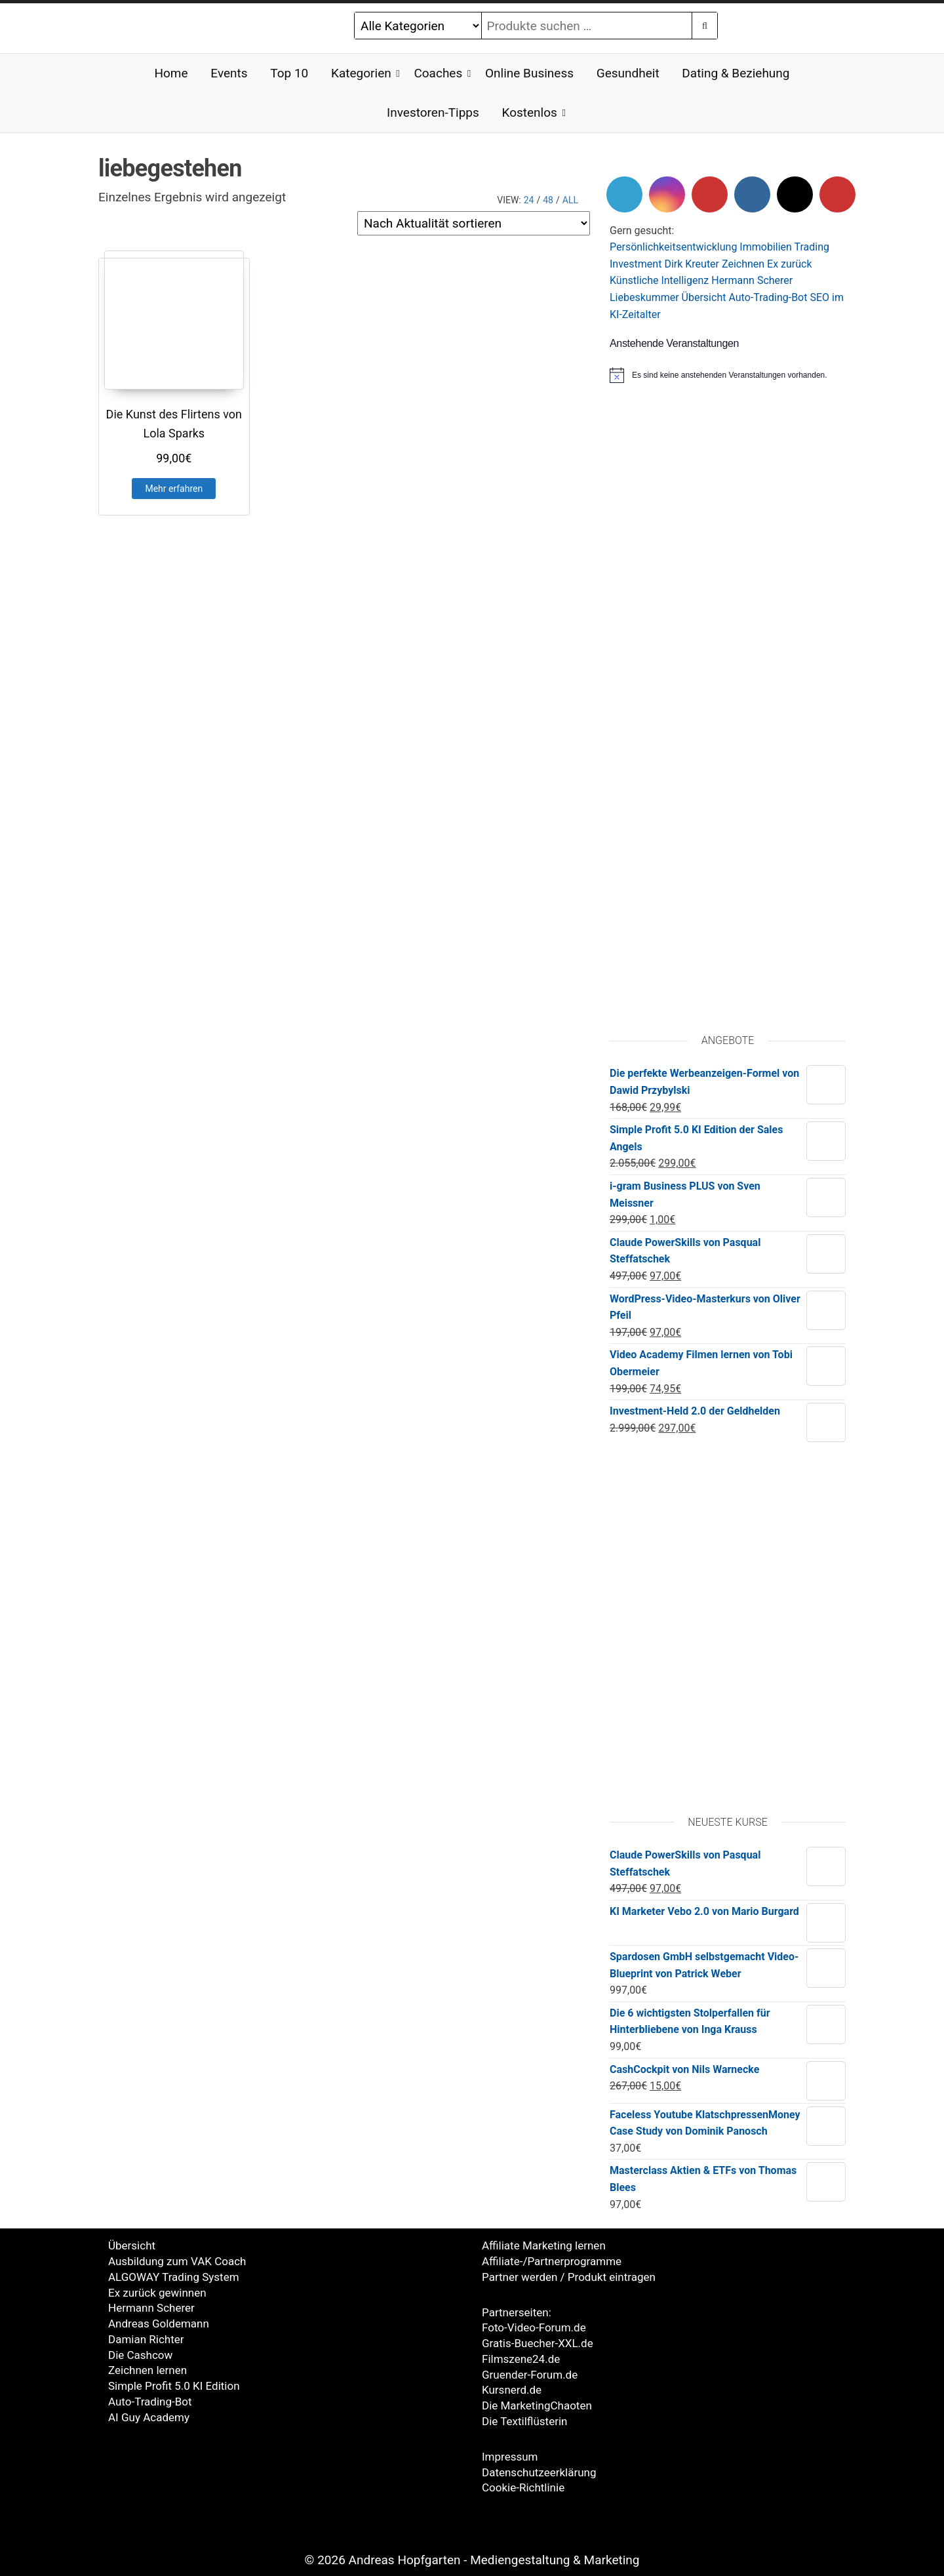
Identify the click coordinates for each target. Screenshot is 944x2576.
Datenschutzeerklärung (539, 2472)
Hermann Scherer (752, 280)
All (570, 200)
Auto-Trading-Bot (767, 297)
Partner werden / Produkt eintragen (569, 2277)
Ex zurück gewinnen (157, 2292)
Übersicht (704, 297)
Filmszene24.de (521, 2358)
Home (170, 73)
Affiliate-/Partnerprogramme (551, 2261)
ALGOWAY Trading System (173, 2277)
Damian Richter (146, 2339)
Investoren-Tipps (433, 112)
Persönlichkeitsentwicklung (673, 247)
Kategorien (361, 73)
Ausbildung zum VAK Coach (177, 2261)
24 (529, 200)
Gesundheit (628, 73)
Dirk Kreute (689, 264)
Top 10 (289, 73)
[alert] (728, 375)
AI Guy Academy (148, 2417)
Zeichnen (743, 264)
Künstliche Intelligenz (659, 280)
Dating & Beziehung (735, 73)
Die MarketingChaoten (537, 2405)
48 (548, 200)
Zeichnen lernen (147, 2370)
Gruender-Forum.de (530, 2374)
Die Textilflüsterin (524, 2421)
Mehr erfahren (174, 488)
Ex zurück (789, 264)
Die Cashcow (140, 2355)
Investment (635, 264)
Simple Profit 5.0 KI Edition (174, 2385)
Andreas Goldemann (158, 2323)
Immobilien (765, 247)
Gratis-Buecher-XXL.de (537, 2343)
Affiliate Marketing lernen (544, 2245)
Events (228, 73)
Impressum (510, 2456)
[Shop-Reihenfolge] (473, 223)
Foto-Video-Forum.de (534, 2327)
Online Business (529, 73)
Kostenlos (529, 112)
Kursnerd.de (511, 2389)
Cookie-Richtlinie (523, 2487)
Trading (812, 247)
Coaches (438, 73)
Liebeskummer (644, 297)
